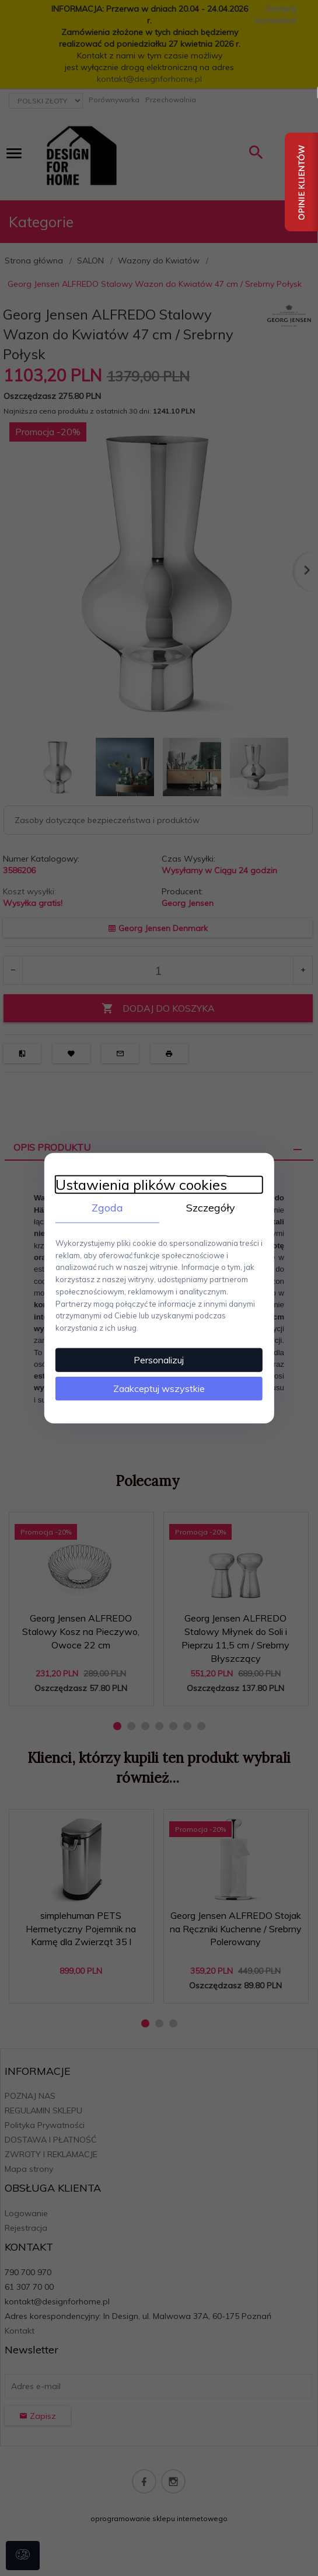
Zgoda (107, 1207)
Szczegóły (211, 1207)
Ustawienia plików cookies (140, 1184)
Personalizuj (159, 1359)
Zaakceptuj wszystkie (159, 1388)
